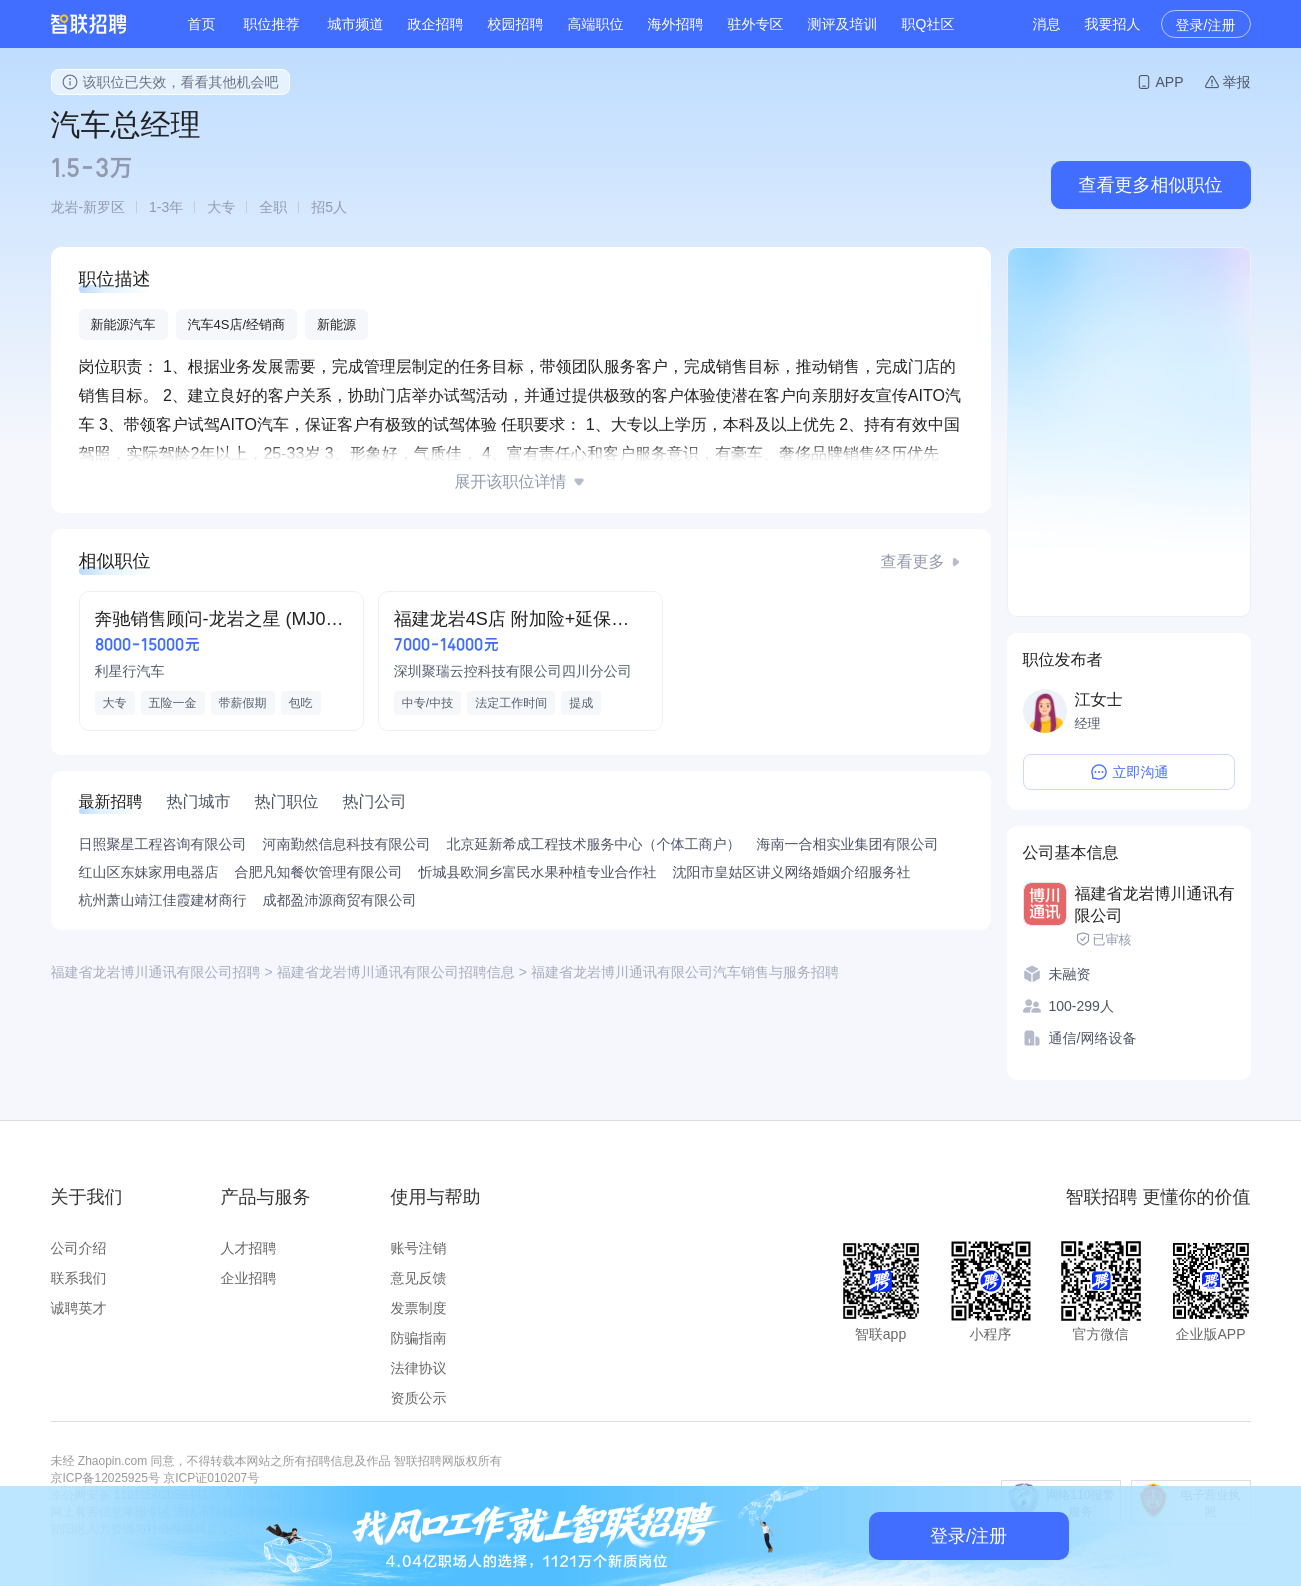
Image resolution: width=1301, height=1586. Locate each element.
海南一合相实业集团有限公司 (848, 844)
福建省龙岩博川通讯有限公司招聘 (156, 972)
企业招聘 (249, 1278)
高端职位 (596, 24)
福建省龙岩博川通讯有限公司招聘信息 (396, 972)
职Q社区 (928, 24)
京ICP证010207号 (211, 1478)
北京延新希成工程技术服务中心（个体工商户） (594, 844)
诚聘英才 (79, 1308)
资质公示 (419, 1398)
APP (1169, 82)
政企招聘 (436, 24)
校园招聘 (516, 24)
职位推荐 (272, 24)
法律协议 (419, 1368)
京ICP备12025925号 (105, 1478)
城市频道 (356, 24)
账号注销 (419, 1248)
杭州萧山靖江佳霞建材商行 (163, 900)
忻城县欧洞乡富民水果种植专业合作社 (538, 872)
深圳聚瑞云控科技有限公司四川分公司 (513, 671)
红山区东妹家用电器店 (149, 872)
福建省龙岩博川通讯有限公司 (1155, 904)
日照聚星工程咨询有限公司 (163, 844)
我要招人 (1113, 24)
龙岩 (65, 207)
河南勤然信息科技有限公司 (347, 844)
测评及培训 (843, 24)
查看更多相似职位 (1151, 185)
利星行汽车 (130, 671)
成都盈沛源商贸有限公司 (340, 900)
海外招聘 (676, 24)
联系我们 (79, 1278)
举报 (1237, 82)
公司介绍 (79, 1248)
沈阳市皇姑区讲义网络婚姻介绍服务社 (792, 872)
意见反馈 (419, 1278)
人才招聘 (249, 1248)
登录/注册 (1206, 25)
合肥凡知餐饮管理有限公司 (319, 872)
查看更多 (913, 561)
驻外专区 (756, 24)
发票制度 (419, 1308)
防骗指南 (419, 1338)
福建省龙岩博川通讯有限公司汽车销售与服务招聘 (685, 972)
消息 (1047, 24)
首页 (202, 24)
